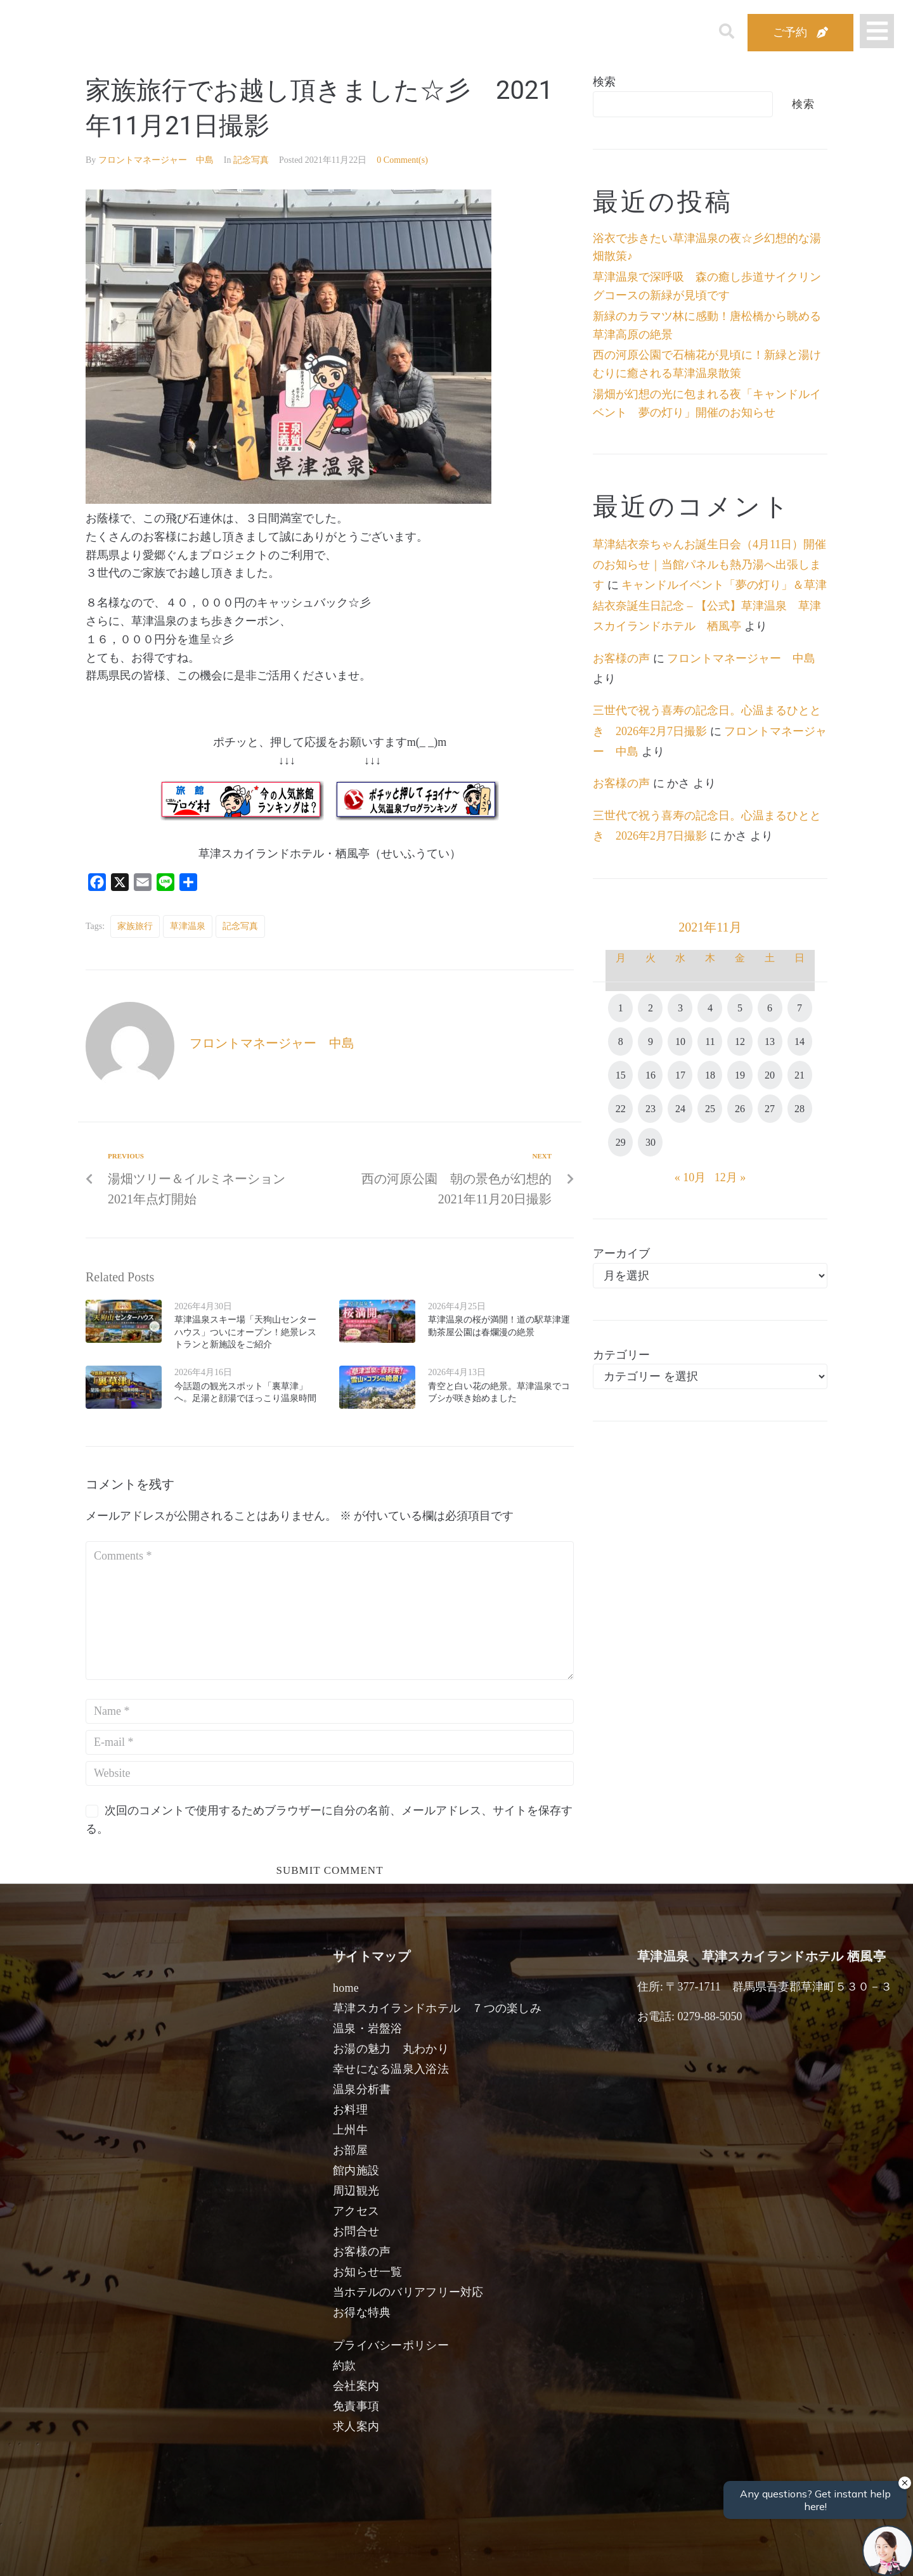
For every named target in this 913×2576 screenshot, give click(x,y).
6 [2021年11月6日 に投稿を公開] (769, 1008)
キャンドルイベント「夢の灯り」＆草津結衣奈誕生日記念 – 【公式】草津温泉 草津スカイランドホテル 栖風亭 (710, 605)
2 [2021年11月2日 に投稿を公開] (650, 1008)
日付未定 (354, 2554)
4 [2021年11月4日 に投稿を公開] (710, 1008)
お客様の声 (621, 658)
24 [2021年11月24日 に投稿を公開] (680, 1108)
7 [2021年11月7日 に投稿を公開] (799, 1008)
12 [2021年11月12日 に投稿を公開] (740, 1041)
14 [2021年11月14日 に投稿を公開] (799, 1041)
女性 (521, 2552)
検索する (665, 2557)
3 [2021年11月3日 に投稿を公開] (680, 1008)
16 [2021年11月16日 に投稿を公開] (650, 1075)
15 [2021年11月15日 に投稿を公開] (621, 1075)
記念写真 (251, 160)
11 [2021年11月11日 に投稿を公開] (710, 1041)
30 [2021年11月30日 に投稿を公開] (650, 1142)
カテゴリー (621, 1355)
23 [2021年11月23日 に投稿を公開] (650, 1108)
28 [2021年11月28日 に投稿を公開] (799, 1108)
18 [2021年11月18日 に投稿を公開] (710, 1075)
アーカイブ (621, 1253)
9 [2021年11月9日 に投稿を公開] (650, 1041)
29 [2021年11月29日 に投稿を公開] (621, 1142)
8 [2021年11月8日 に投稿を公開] (620, 1041)
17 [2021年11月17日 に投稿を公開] (680, 1075)
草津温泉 (187, 926)
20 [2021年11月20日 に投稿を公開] (770, 1075)
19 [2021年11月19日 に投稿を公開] (740, 1075)
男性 (409, 2552)
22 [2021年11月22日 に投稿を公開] (621, 1108)
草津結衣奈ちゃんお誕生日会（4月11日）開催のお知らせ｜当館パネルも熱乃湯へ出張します (709, 565)
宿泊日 (156, 2552)
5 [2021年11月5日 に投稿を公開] (739, 1008)
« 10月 (690, 1177)
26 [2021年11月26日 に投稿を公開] (740, 1108)
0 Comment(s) (402, 160)
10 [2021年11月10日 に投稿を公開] (680, 1041)
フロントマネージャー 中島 (156, 160)
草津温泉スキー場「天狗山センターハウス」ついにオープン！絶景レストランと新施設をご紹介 (245, 1332)
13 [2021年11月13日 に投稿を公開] (770, 1041)
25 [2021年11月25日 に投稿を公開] (710, 1108)
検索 (604, 81)
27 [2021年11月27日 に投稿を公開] (770, 1108)
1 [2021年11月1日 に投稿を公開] (620, 1008)
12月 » (730, 1177)
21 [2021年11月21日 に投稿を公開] (799, 1075)
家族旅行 (135, 926)
